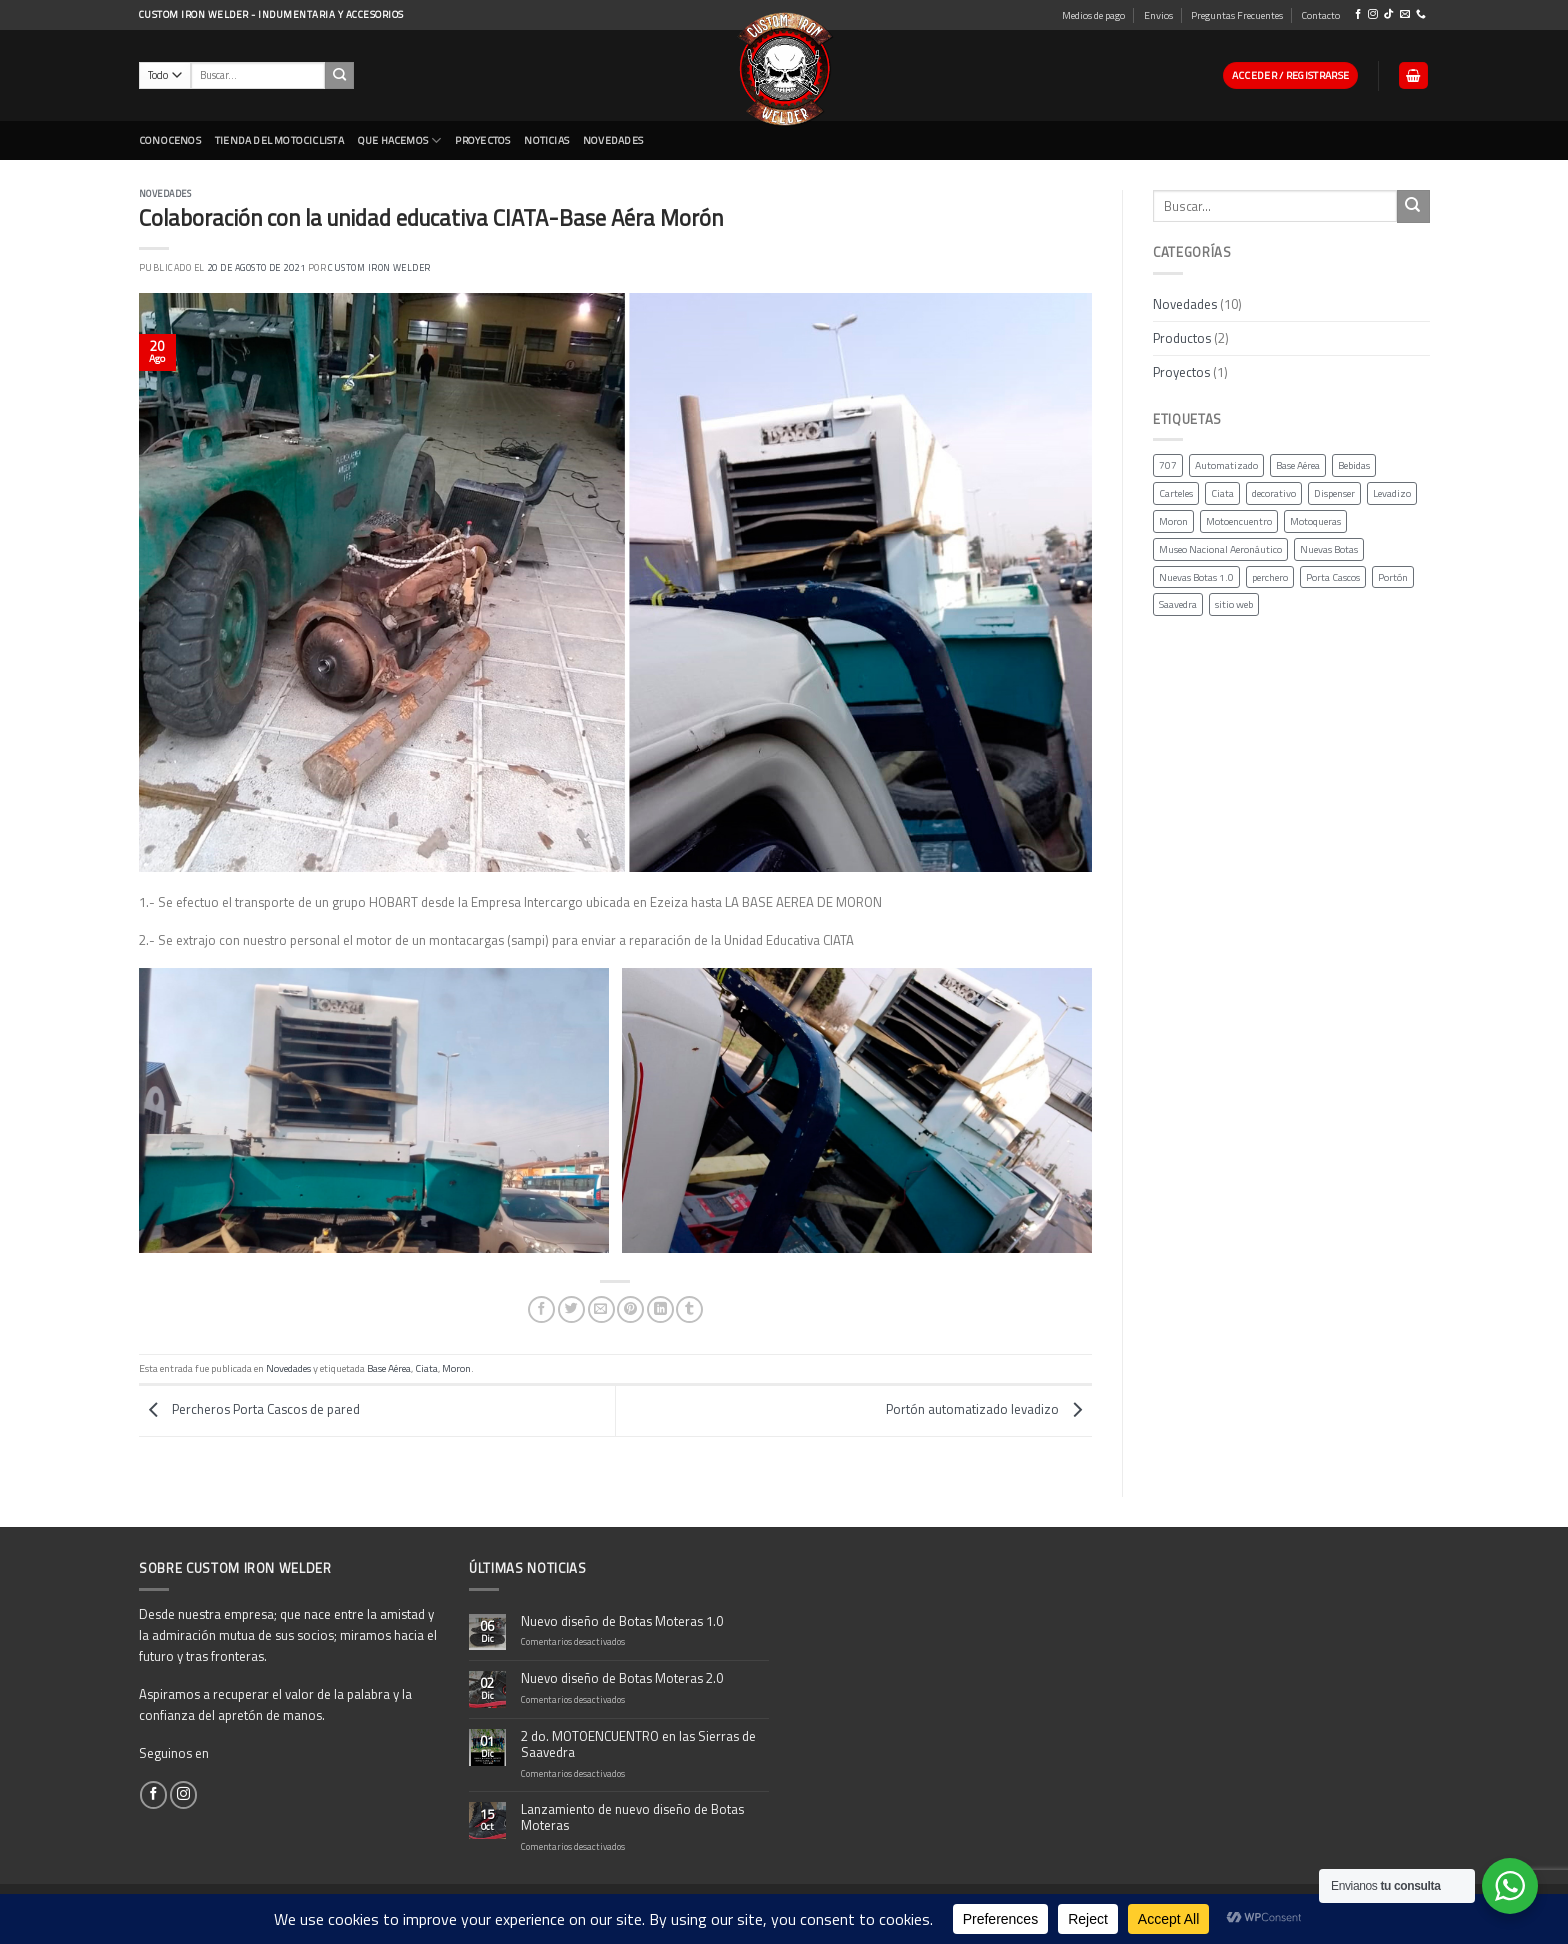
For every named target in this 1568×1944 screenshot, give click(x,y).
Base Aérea (389, 1368)
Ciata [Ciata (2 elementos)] (1222, 493)
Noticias (546, 140)
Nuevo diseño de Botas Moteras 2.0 (622, 1679)
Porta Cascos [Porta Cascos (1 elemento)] (1333, 577)
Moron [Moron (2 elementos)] (1173, 521)
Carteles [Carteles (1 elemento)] (1176, 493)
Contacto (1320, 15)
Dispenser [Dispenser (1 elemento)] (1334, 493)
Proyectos (482, 140)
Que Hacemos (400, 140)
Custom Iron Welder (379, 268)
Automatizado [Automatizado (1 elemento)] (1226, 466)
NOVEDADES (613, 140)
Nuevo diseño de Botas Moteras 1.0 (622, 1622)
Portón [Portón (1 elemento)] (1393, 577)
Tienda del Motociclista (279, 140)
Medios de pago (1093, 15)
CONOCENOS (170, 140)
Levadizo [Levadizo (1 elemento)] (1392, 493)
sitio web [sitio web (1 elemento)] (1234, 605)
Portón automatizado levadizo (989, 1409)
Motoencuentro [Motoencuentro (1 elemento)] (1239, 521)
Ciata (426, 1368)
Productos (1182, 338)
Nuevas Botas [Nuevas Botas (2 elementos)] (1329, 549)
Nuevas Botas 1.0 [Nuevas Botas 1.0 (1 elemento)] (1196, 577)
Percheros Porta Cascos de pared (249, 1409)
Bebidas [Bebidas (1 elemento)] (1354, 466)
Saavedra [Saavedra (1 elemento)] (1178, 605)
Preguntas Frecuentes (1237, 15)
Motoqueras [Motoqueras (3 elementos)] (1315, 521)
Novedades (165, 194)
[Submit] (1412, 206)
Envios (1158, 15)
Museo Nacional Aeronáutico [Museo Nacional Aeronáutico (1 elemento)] (1220, 549)
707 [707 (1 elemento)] (1168, 466)
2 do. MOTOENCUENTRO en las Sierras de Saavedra (638, 1745)
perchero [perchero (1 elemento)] (1270, 577)
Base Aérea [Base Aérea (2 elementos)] (1298, 466)
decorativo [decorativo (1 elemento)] (1274, 493)
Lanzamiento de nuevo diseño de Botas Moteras (632, 1818)
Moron (456, 1368)
